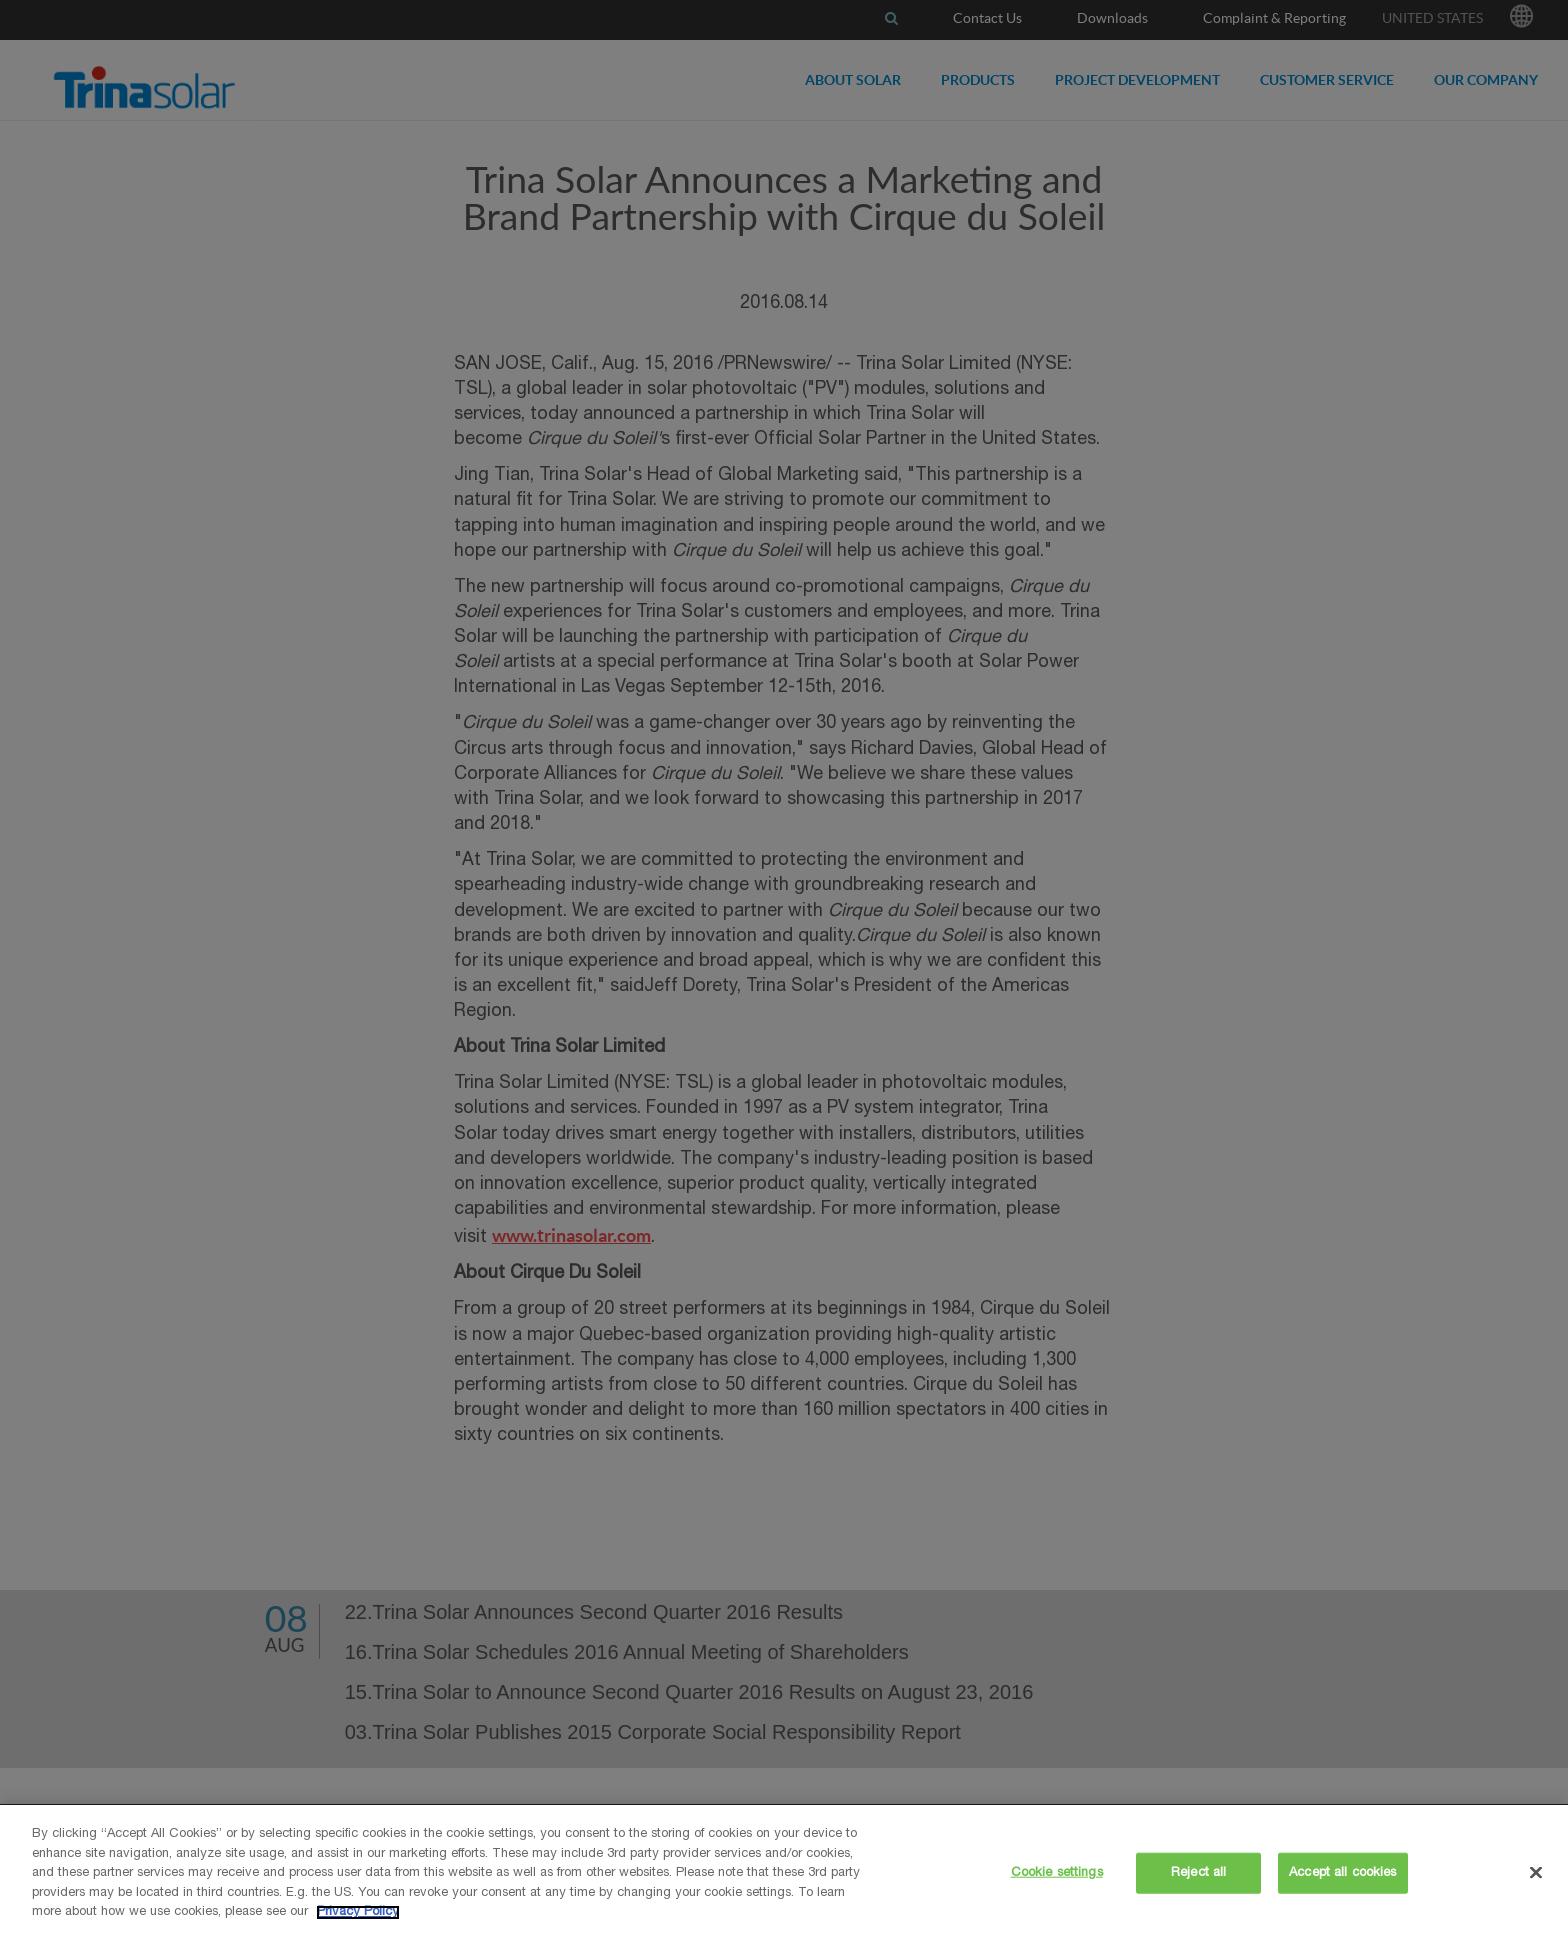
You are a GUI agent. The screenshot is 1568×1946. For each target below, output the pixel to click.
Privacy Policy (358, 1912)
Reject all (1198, 1872)
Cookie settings (1057, 1872)
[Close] (1536, 1872)
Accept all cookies (1342, 1872)
